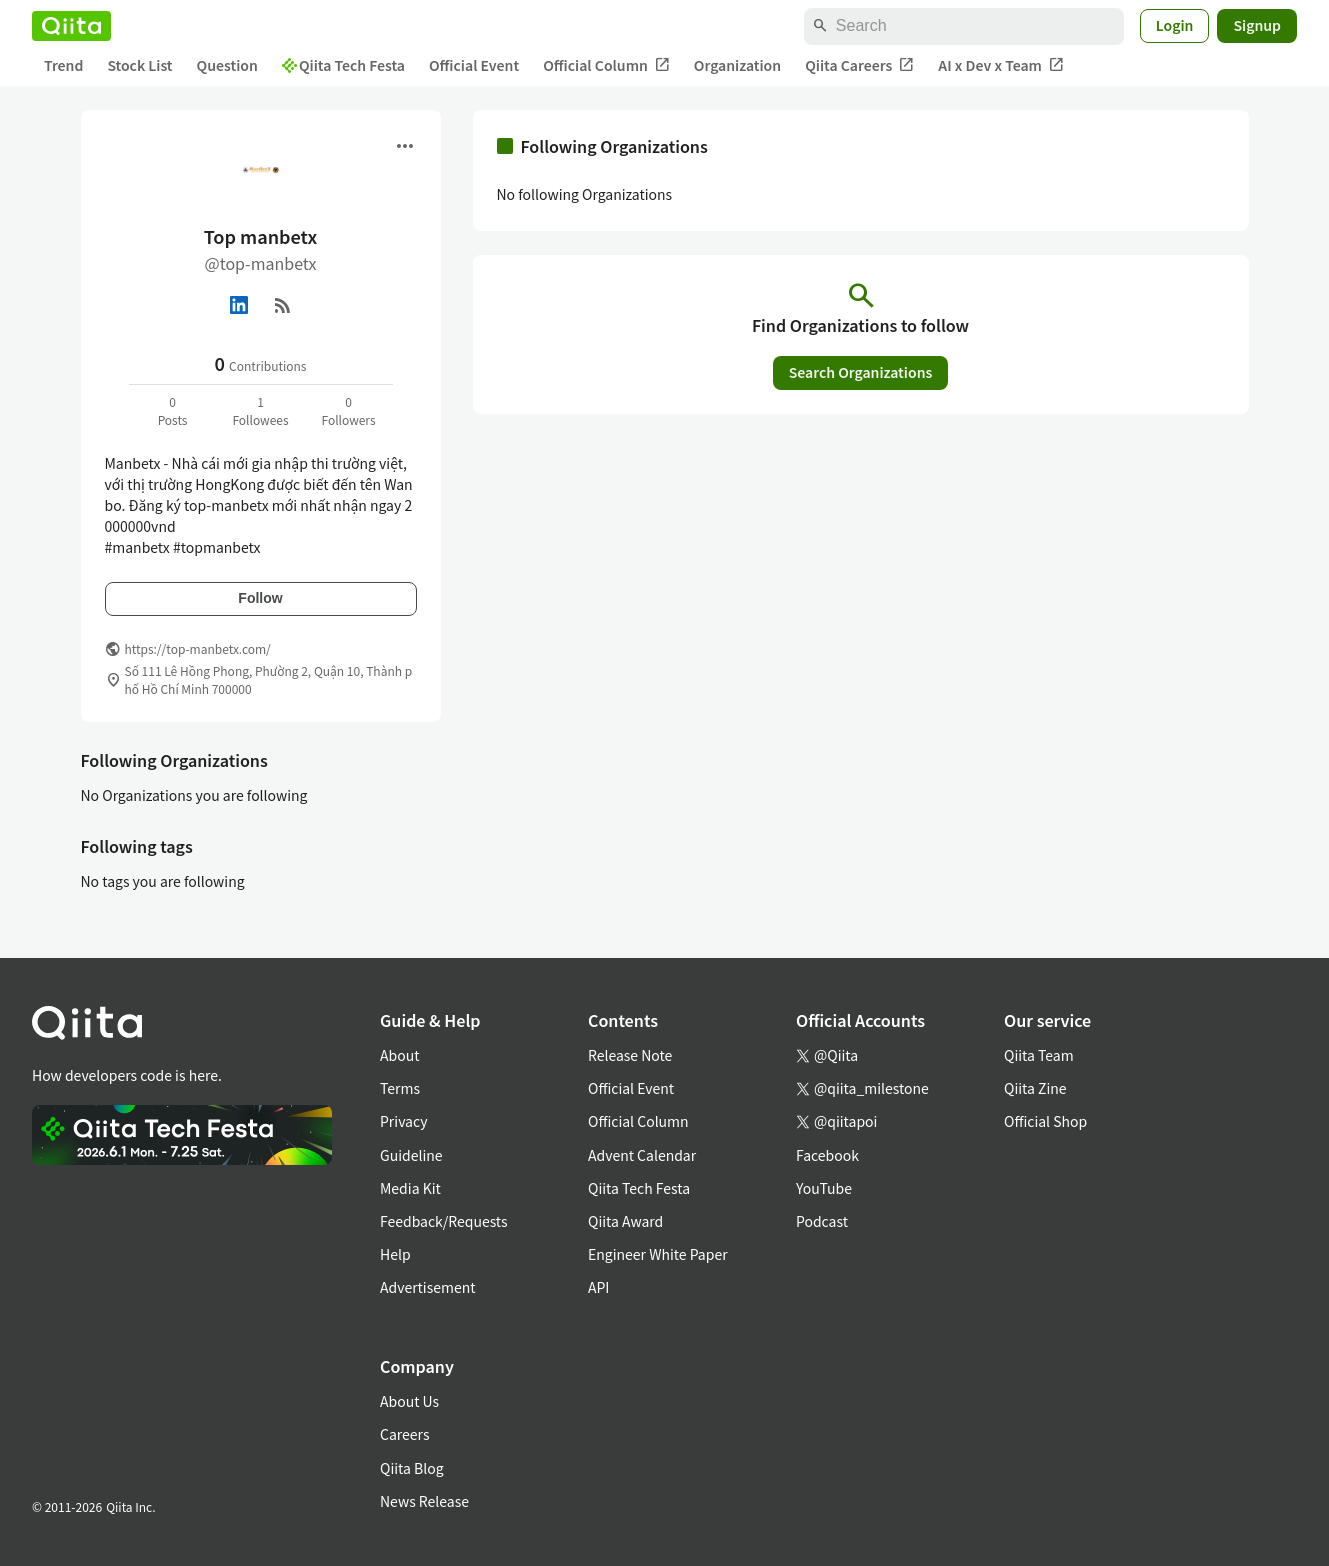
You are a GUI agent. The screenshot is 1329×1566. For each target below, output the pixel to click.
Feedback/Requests (444, 1221)
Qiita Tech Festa (343, 65)
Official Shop (1045, 1121)
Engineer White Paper (658, 1254)
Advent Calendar (642, 1155)
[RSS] (283, 305)
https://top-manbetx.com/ (198, 648)
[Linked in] (239, 305)
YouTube (824, 1188)
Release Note (630, 1055)
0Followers (348, 410)
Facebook (827, 1155)
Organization (737, 65)
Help (395, 1254)
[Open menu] (405, 146)
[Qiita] (71, 26)
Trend (63, 65)
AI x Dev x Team (1001, 65)
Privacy (403, 1121)
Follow (260, 598)
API (598, 1287)
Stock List (139, 65)
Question (227, 65)
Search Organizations (861, 372)
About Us (409, 1401)
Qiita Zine (1035, 1088)
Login (1175, 25)
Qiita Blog (412, 1468)
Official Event (474, 65)
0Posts (173, 410)
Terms (400, 1088)
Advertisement (428, 1287)
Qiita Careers (859, 65)
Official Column (606, 65)
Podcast (822, 1221)
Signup (1257, 25)
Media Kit (410, 1188)
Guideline (411, 1155)
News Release (424, 1501)
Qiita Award (625, 1221)
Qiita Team (1039, 1055)
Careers (404, 1434)
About (399, 1055)
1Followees (260, 410)
